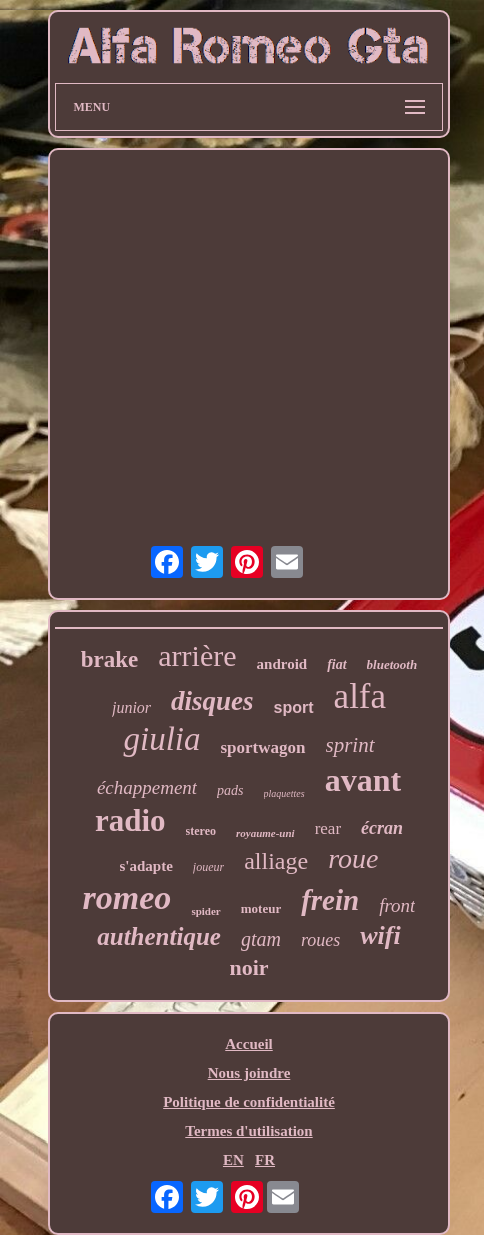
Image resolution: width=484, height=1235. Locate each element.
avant (363, 780)
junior (131, 707)
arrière (197, 655)
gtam (261, 939)
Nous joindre (249, 1073)
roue (353, 858)
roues (320, 940)
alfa (360, 696)
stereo (201, 831)
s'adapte (146, 866)
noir (248, 967)
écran (382, 828)
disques (212, 701)
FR (265, 1160)
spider (205, 911)
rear (328, 828)
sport (294, 707)
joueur (208, 867)
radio (130, 820)
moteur (261, 908)
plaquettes (284, 793)
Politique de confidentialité (249, 1102)
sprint (350, 745)
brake (110, 659)
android (282, 664)
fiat (336, 664)
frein (330, 900)
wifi (380, 935)
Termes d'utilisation (248, 1131)
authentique (159, 936)
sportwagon (262, 747)
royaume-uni (265, 833)
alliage (276, 861)
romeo (127, 897)
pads (230, 790)
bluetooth (392, 664)
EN (233, 1160)
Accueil (248, 1044)
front (397, 905)
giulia (161, 739)
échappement (147, 787)
